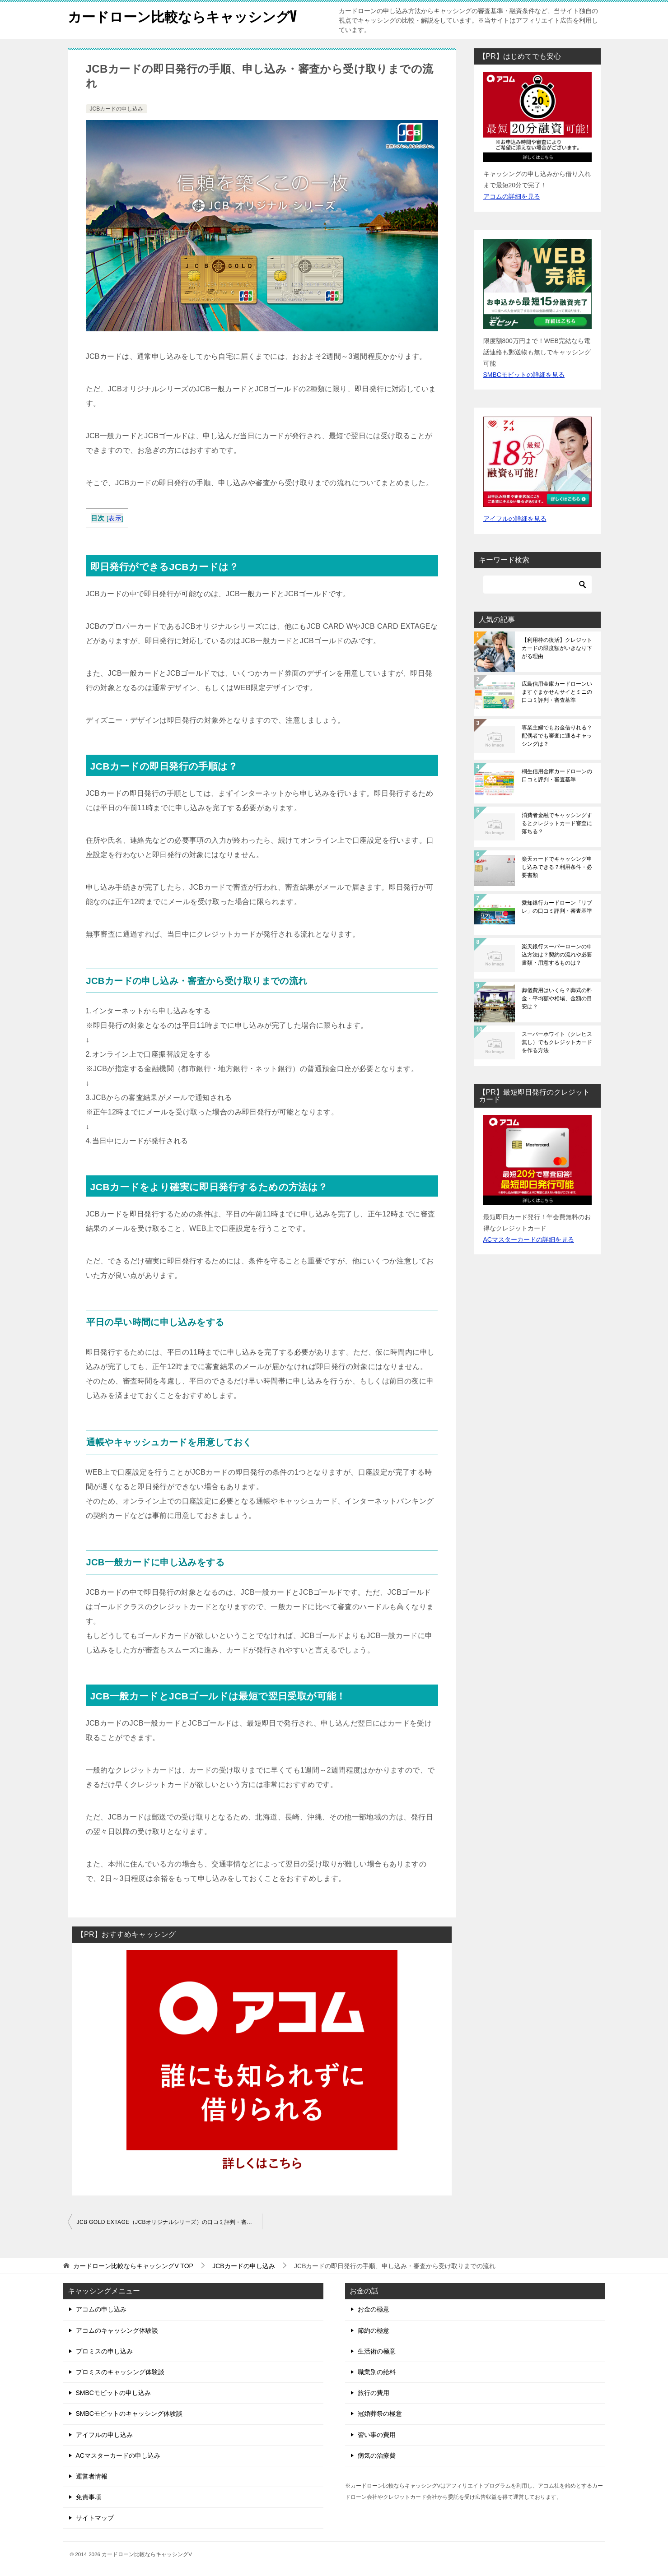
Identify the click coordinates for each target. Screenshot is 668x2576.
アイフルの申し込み (104, 2434)
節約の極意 (373, 2330)
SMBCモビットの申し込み (113, 2392)
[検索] (537, 585)
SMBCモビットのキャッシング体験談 (129, 2413)
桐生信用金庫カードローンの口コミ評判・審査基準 (557, 775)
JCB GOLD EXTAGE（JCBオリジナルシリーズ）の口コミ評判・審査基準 (169, 2222)
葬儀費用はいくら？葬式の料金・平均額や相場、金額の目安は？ (557, 998)
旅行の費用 (373, 2392)
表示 (114, 518)
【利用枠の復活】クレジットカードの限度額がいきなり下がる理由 (557, 648)
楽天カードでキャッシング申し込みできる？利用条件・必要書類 (557, 867)
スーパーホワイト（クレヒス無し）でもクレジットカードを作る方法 (557, 1042)
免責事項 (88, 2497)
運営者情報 (91, 2476)
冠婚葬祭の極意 (380, 2413)
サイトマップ (95, 2517)
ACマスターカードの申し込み (118, 2455)
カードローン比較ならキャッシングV (182, 15)
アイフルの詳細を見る (515, 518)
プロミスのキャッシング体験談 (120, 2372)
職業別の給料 (377, 2372)
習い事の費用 (377, 2434)
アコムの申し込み (101, 2309)
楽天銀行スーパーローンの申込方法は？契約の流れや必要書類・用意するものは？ (557, 954)
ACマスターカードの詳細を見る (528, 1239)
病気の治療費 (377, 2455)
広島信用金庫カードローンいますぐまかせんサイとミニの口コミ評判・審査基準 (557, 692)
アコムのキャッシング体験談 (117, 2330)
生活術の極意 (377, 2351)
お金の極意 (373, 2309)
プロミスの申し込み (104, 2351)
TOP (133, 2266)
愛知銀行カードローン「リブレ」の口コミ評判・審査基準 (557, 907)
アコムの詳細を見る (511, 196)
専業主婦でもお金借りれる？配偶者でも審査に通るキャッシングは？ (557, 735)
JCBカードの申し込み (117, 109)
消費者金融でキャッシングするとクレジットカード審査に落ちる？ (557, 823)
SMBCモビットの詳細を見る (524, 374)
